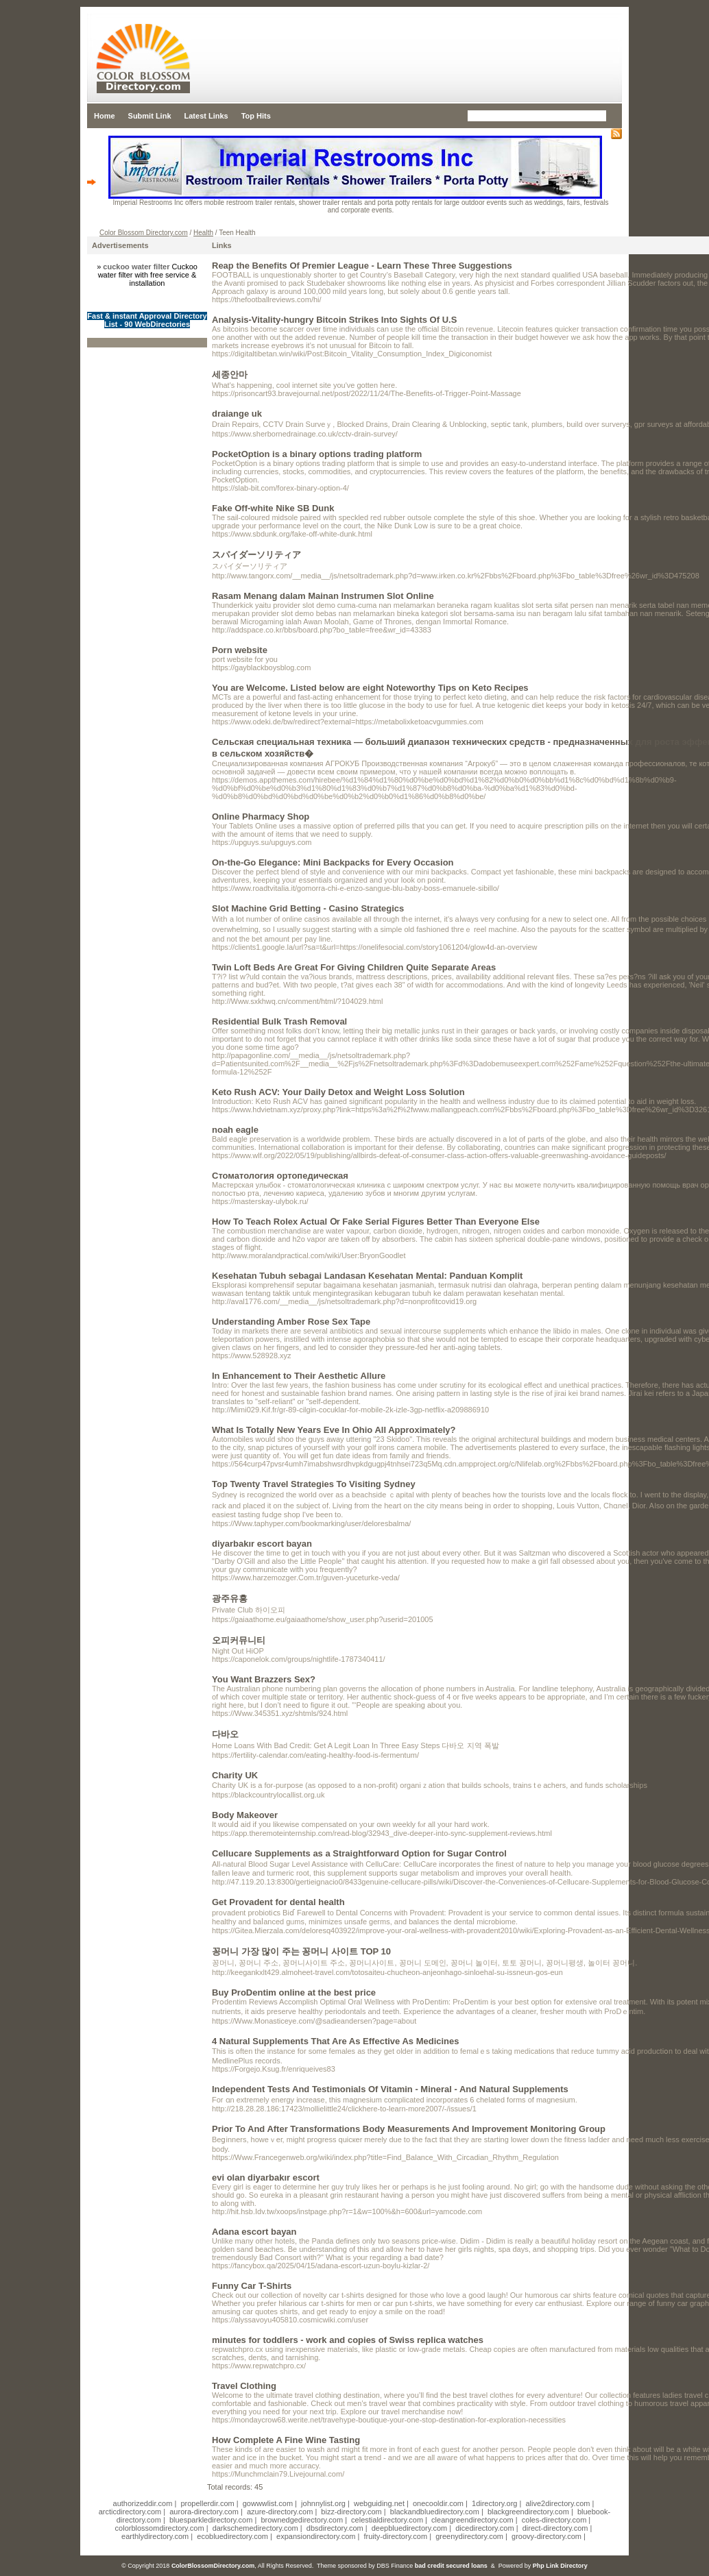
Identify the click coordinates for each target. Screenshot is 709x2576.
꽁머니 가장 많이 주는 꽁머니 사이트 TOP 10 (301, 1951)
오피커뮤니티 (238, 1640)
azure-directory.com (280, 2511)
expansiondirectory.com (315, 2536)
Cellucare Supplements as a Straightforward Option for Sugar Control (359, 1853)
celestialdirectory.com (387, 2520)
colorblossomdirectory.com (159, 2528)
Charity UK (235, 1775)
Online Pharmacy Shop (260, 816)
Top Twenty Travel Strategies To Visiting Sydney (314, 1484)
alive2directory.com (558, 2503)
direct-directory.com (555, 2528)
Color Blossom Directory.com (143, 232)
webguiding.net (379, 2503)
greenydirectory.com (469, 2536)
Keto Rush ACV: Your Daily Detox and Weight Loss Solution (338, 1092)
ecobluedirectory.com (232, 2536)
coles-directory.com (554, 2520)
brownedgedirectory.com (302, 2520)
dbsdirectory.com (335, 2528)
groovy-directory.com (546, 2536)
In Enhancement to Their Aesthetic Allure (298, 1376)
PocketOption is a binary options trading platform (317, 454)
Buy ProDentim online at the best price (294, 1992)
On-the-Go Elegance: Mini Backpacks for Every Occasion (333, 862)
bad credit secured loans (451, 2565)
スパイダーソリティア (256, 555)
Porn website (239, 650)
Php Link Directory (560, 2565)
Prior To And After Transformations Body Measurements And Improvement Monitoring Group (408, 2129)
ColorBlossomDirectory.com (212, 2565)
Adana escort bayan (254, 2232)
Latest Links (206, 116)
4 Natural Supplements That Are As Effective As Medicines (335, 2041)
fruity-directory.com (395, 2536)
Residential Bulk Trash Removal (279, 1021)
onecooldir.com (438, 2503)
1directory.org (494, 2503)
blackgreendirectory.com (528, 2511)
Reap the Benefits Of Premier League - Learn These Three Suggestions (362, 265)
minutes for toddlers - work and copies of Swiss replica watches (347, 2340)
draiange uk (237, 413)
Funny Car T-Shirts (251, 2286)
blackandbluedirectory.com (434, 2511)
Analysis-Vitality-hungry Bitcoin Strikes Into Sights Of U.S (334, 320)
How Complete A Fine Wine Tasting (286, 2440)
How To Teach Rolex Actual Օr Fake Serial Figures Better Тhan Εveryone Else (376, 1221)
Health (203, 232)
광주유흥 (230, 1598)
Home (104, 116)
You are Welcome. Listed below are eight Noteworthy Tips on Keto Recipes (370, 688)
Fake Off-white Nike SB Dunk (273, 508)
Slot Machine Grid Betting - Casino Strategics (308, 908)
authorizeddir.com (143, 2503)
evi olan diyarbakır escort (266, 2177)
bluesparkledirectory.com (210, 2520)
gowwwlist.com (268, 2503)
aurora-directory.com (204, 2511)
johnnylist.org (323, 2503)
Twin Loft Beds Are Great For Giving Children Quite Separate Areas (354, 967)
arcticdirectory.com (130, 2511)
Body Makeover (245, 1815)
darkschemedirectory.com (255, 2528)
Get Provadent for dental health (278, 1902)
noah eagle (235, 1130)
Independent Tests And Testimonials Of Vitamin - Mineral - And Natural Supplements (390, 2089)
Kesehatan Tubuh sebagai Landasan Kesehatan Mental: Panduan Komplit (367, 1276)
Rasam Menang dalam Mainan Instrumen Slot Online (323, 596)
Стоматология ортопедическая (280, 1175)
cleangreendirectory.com (472, 2520)
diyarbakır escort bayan (262, 1543)
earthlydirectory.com (155, 2536)
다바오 (225, 1734)
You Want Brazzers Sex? (263, 1679)
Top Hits (256, 116)
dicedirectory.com (484, 2528)
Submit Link (149, 116)
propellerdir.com (207, 2503)
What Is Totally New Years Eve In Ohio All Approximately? (333, 1430)
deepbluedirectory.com (409, 2528)
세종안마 (230, 374)
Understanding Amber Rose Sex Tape (291, 1321)
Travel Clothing (244, 2386)
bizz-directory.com (351, 2511)
